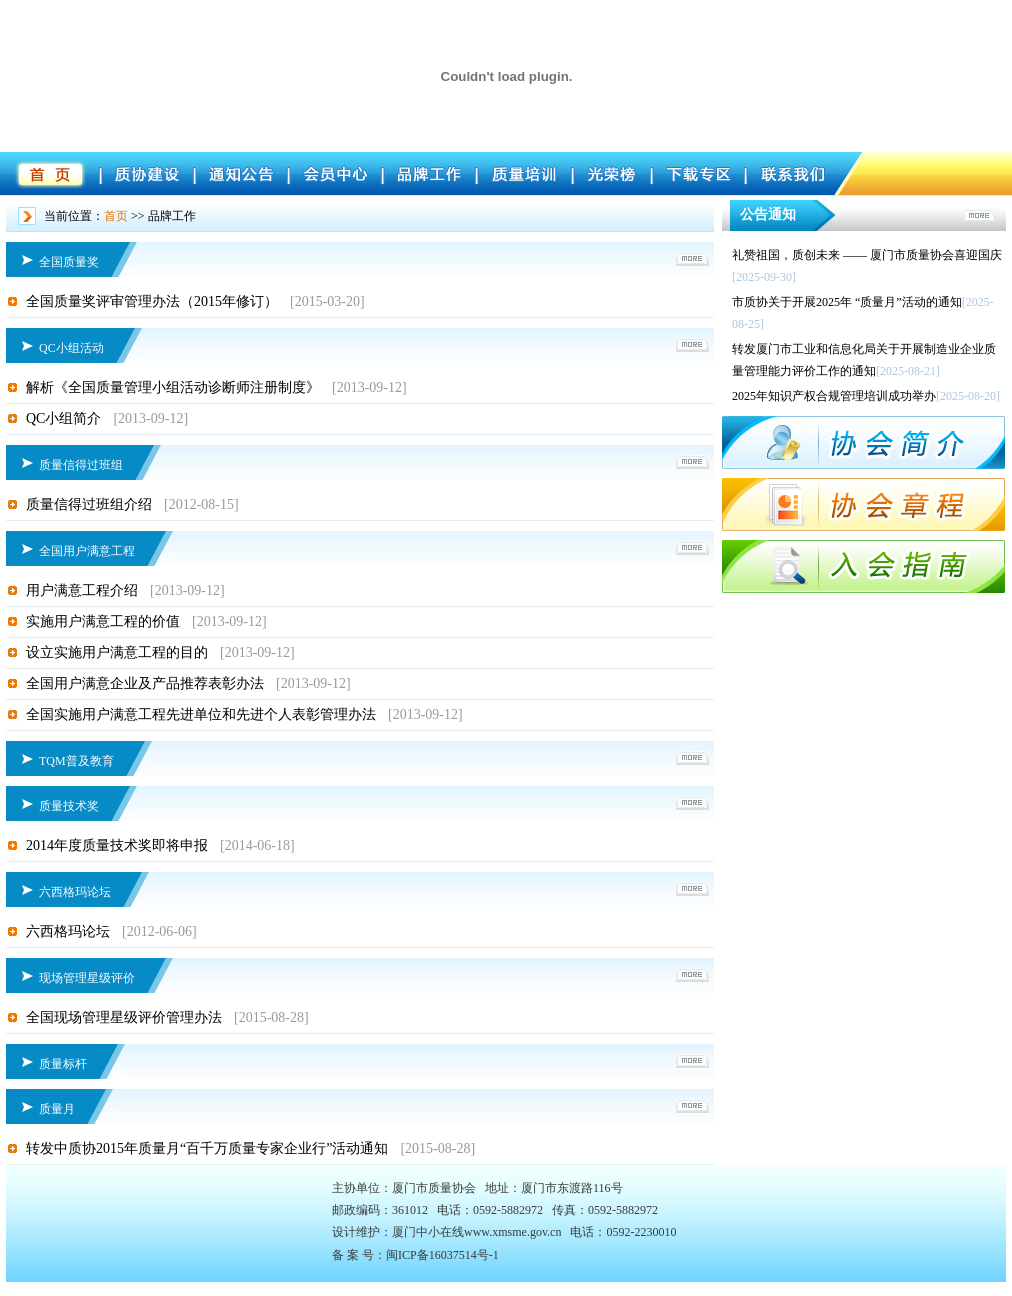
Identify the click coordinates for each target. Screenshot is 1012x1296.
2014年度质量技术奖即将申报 (117, 845)
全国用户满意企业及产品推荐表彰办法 (145, 683)
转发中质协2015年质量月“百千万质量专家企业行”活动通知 (207, 1148)
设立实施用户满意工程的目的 (117, 652)
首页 (116, 216)
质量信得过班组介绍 (89, 504)
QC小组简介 (63, 418)
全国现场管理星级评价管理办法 (124, 1017)
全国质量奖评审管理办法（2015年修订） (152, 301)
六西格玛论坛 (68, 931)
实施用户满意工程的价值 (103, 621)
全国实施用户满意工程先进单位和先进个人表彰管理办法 (201, 714)
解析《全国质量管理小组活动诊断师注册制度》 (173, 387)
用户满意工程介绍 (82, 590)
